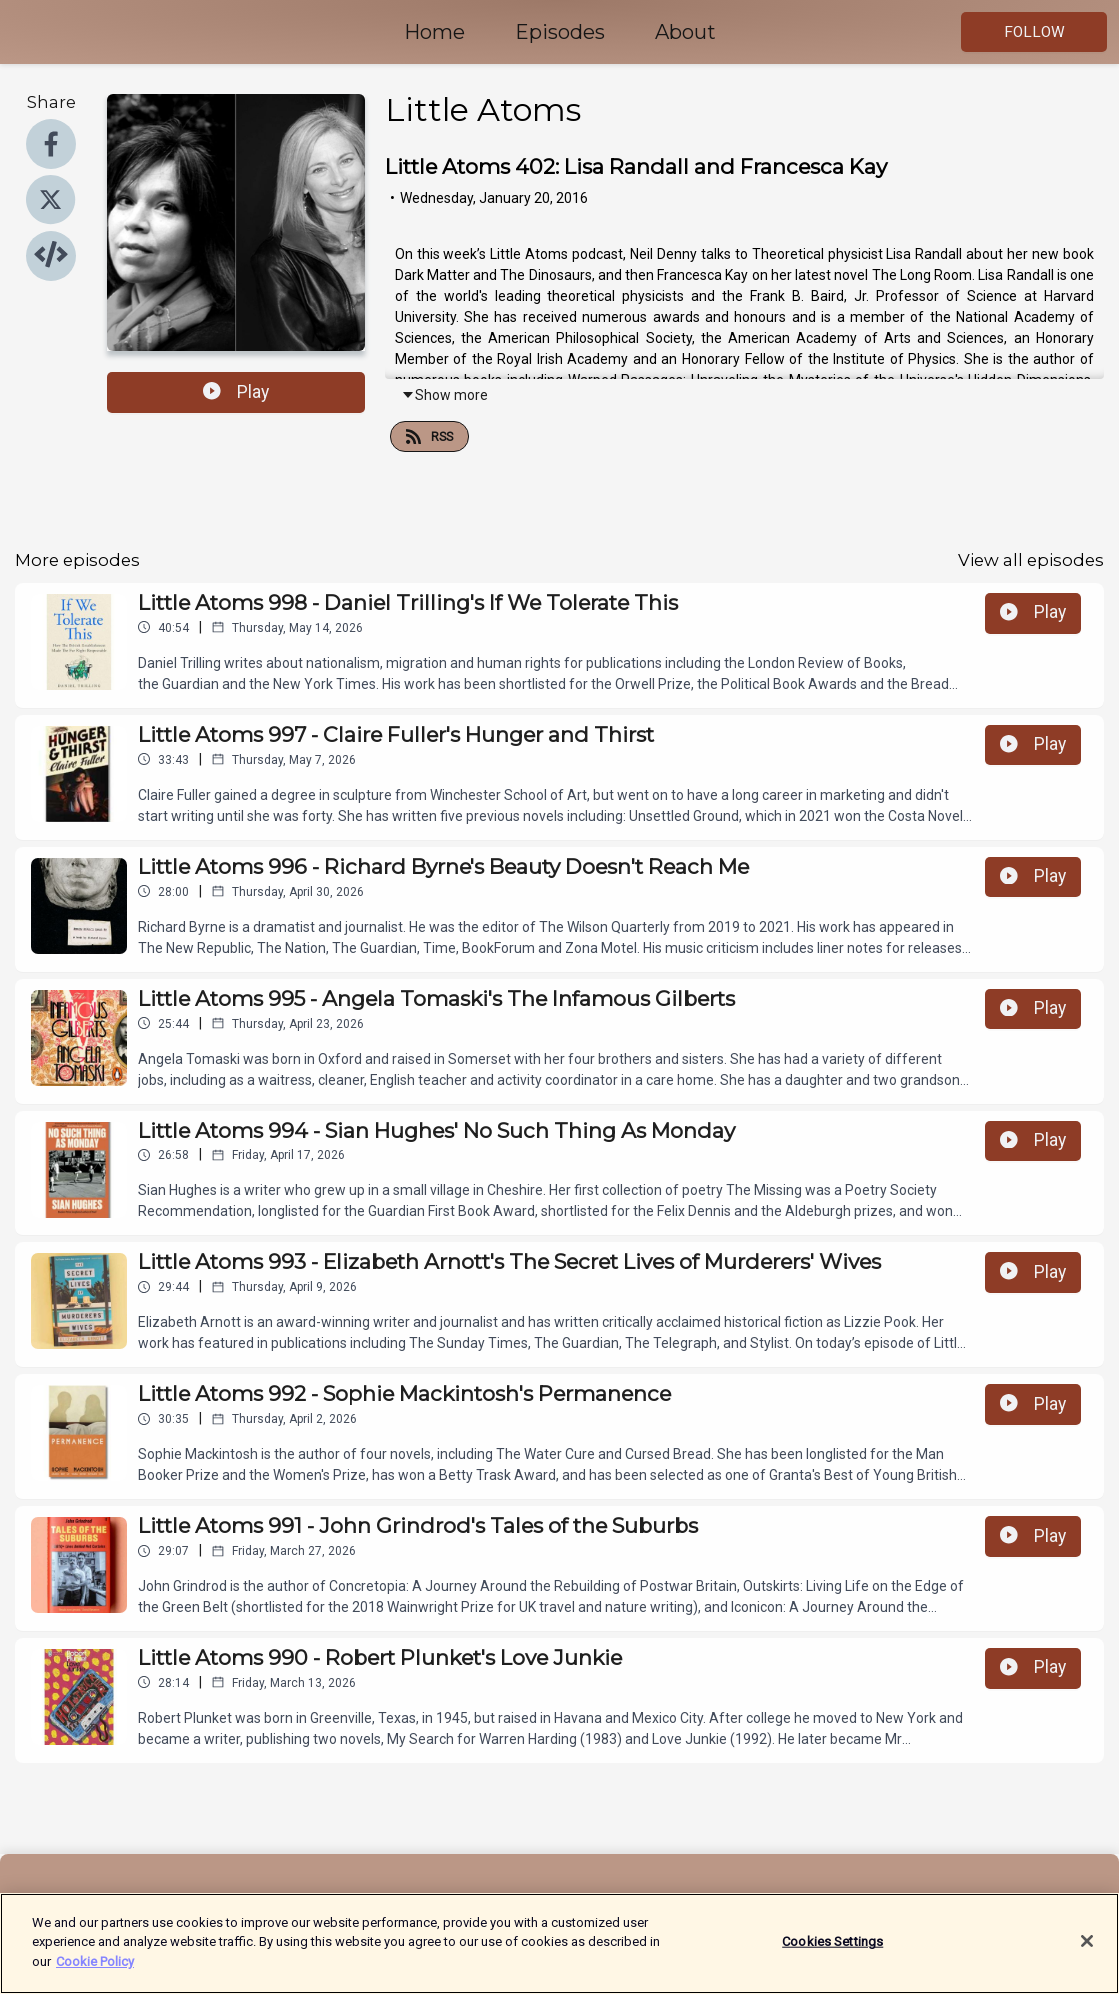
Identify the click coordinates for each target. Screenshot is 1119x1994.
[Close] (1087, 1953)
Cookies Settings (832, 1952)
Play (236, 392)
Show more (444, 395)
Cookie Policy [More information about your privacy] (95, 1972)
